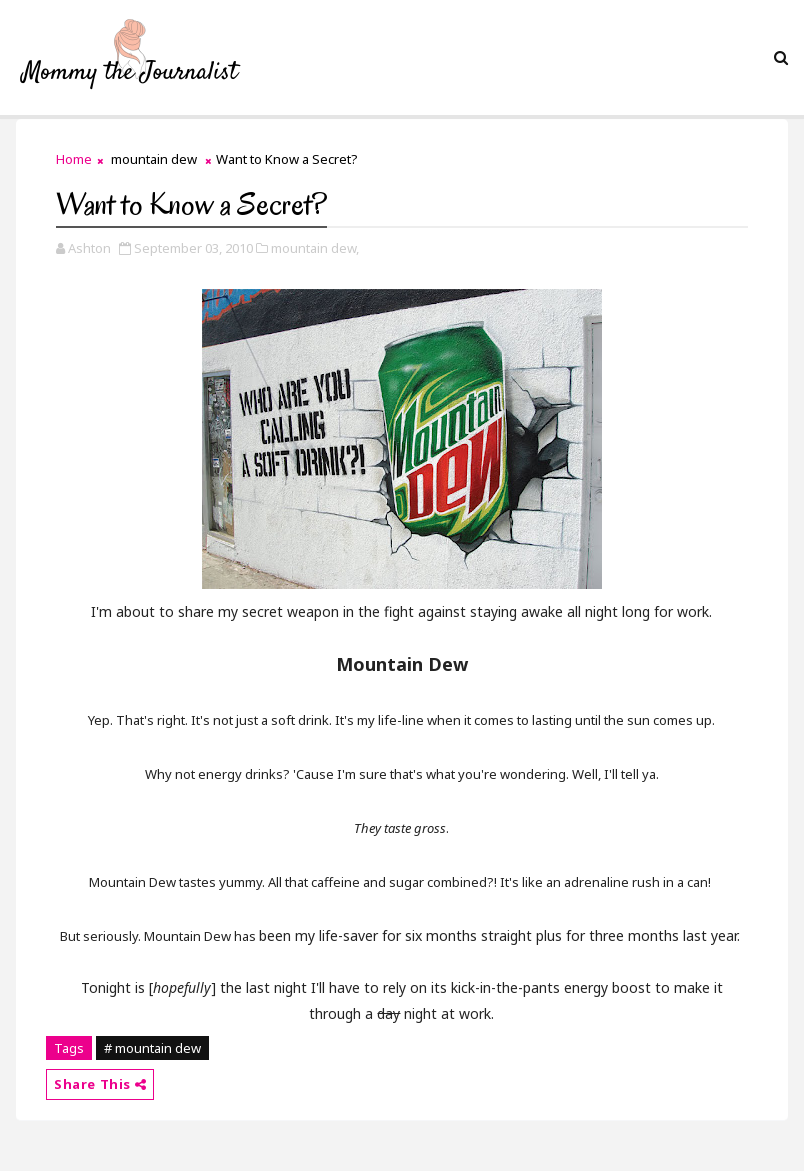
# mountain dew (152, 1048)
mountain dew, (315, 248)
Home (74, 159)
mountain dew (154, 159)
